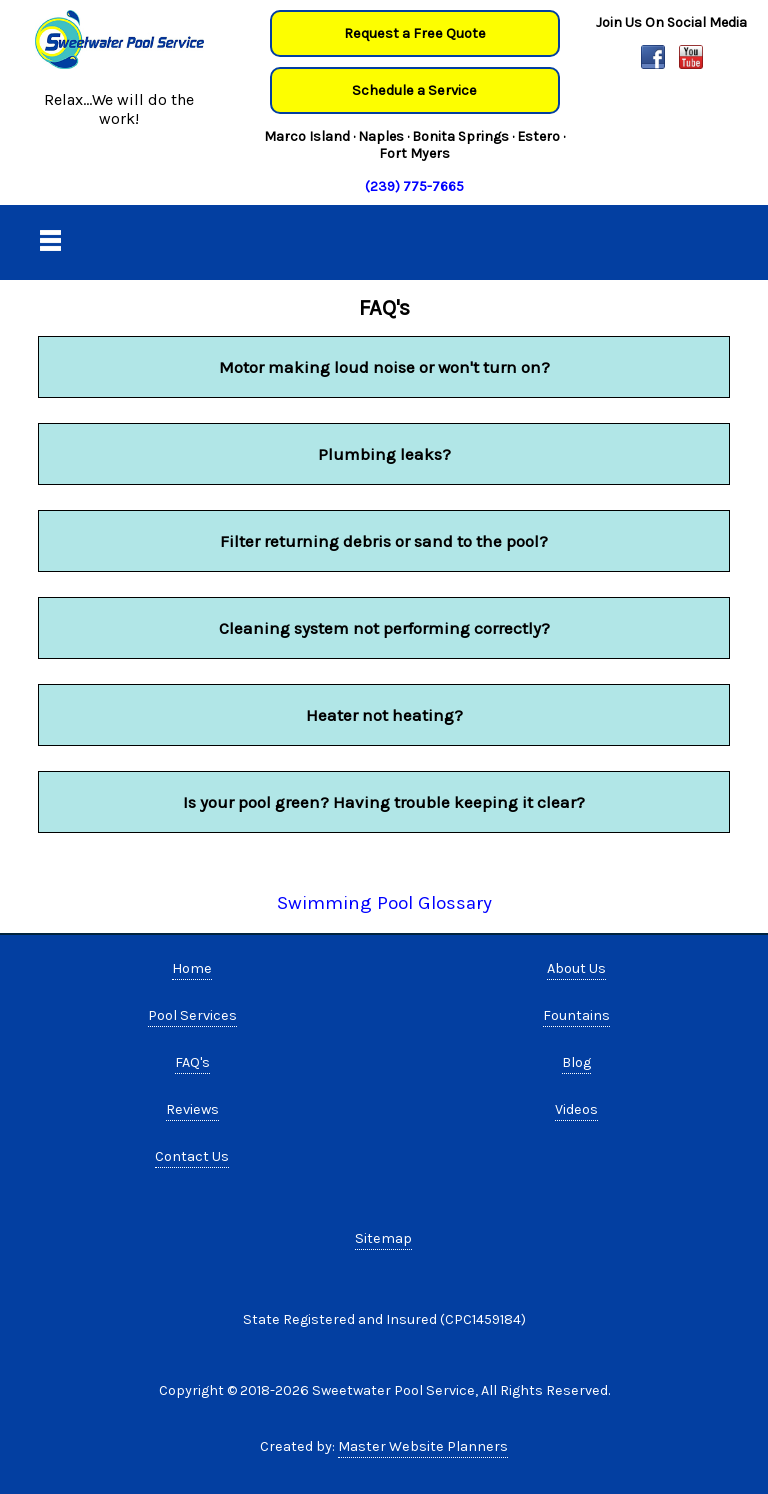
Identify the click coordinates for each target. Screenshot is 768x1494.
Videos (576, 1109)
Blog (576, 1062)
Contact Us (192, 1156)
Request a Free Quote (415, 33)
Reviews (192, 1109)
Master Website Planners (423, 1446)
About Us (576, 968)
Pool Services (192, 1015)
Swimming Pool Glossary (384, 903)
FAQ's (192, 1062)
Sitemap (383, 1238)
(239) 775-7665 (414, 186)
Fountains (576, 1015)
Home (192, 968)
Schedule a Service (414, 90)
